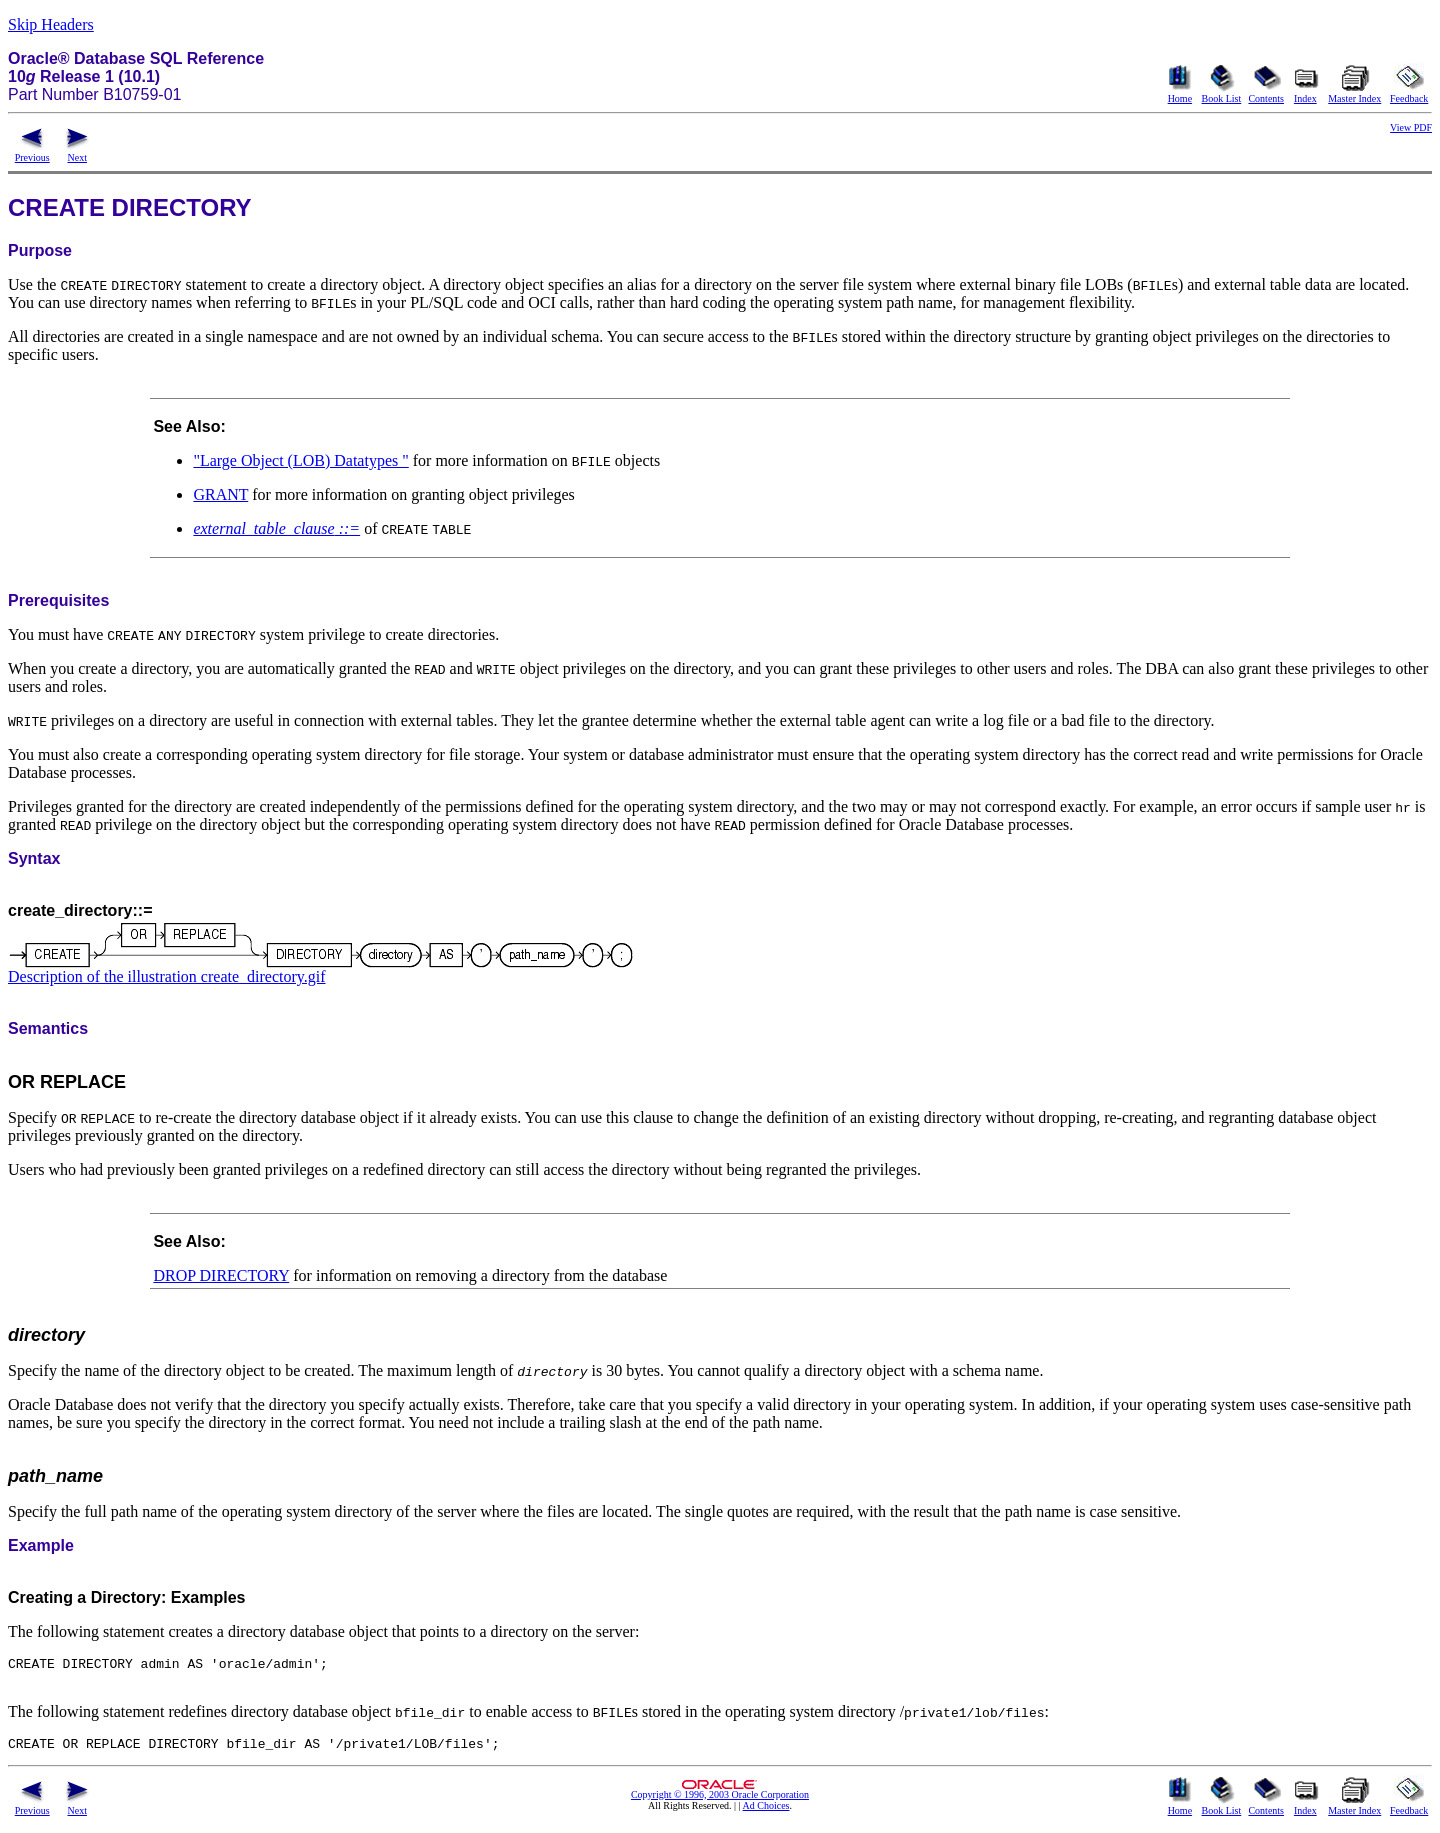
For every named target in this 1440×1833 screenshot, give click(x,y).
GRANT (220, 494)
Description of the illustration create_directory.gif (167, 976)
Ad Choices (766, 1814)
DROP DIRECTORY (221, 1275)
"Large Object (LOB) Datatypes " (300, 460)
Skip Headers (51, 24)
